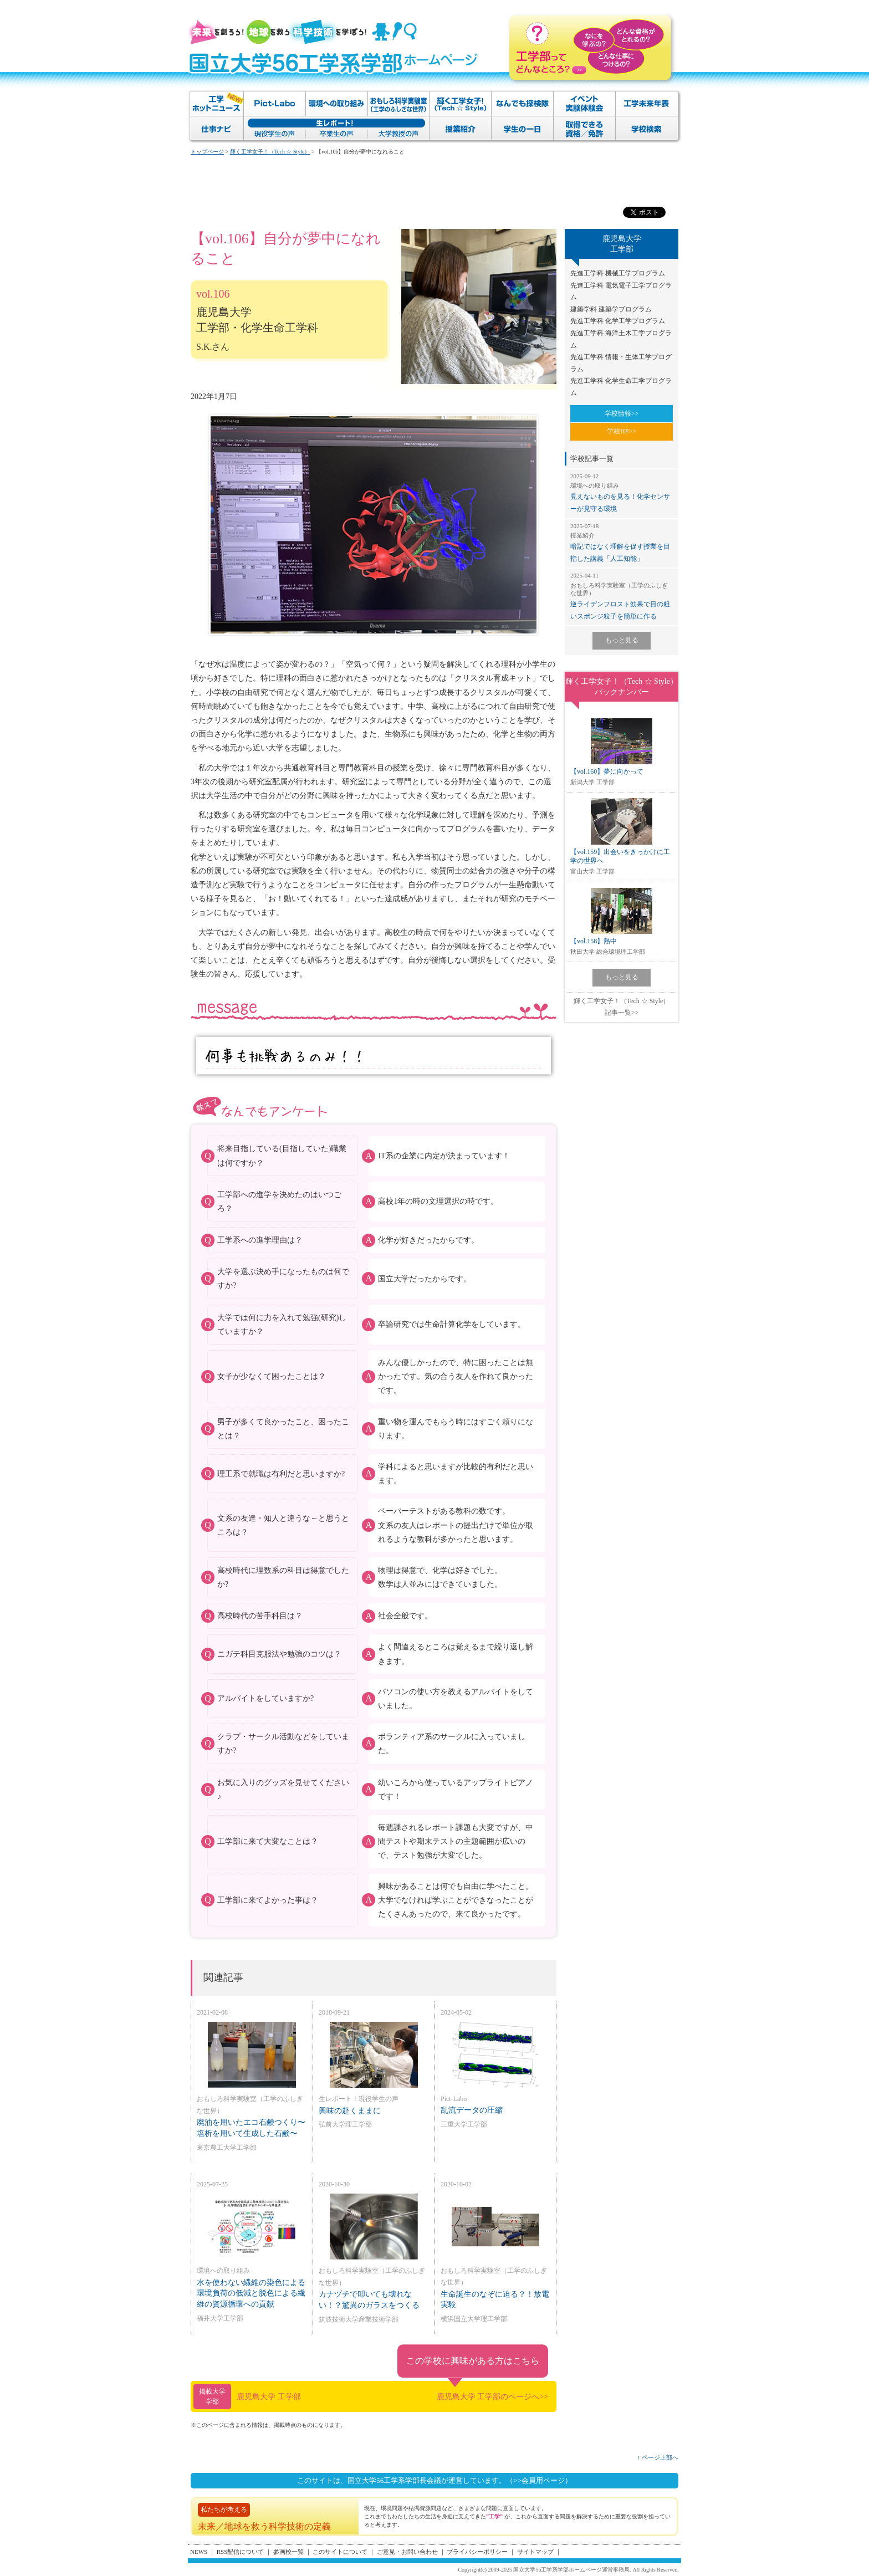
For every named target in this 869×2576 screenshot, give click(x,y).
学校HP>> (621, 431)
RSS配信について (240, 2551)
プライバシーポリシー (477, 2551)
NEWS (198, 2551)
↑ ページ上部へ (657, 2457)
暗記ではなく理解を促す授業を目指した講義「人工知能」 (621, 542)
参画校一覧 (288, 2551)
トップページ (207, 152)
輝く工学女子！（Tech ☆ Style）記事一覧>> (622, 1007)
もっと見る (621, 640)
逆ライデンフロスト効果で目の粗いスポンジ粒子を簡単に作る (621, 595)
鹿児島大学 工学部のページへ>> (492, 2397)
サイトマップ (535, 2551)
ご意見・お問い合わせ (407, 2551)
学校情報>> (622, 413)
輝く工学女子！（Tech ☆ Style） (270, 152)
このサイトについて (340, 2551)
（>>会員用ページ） (539, 2480)
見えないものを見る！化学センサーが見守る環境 (621, 492)
